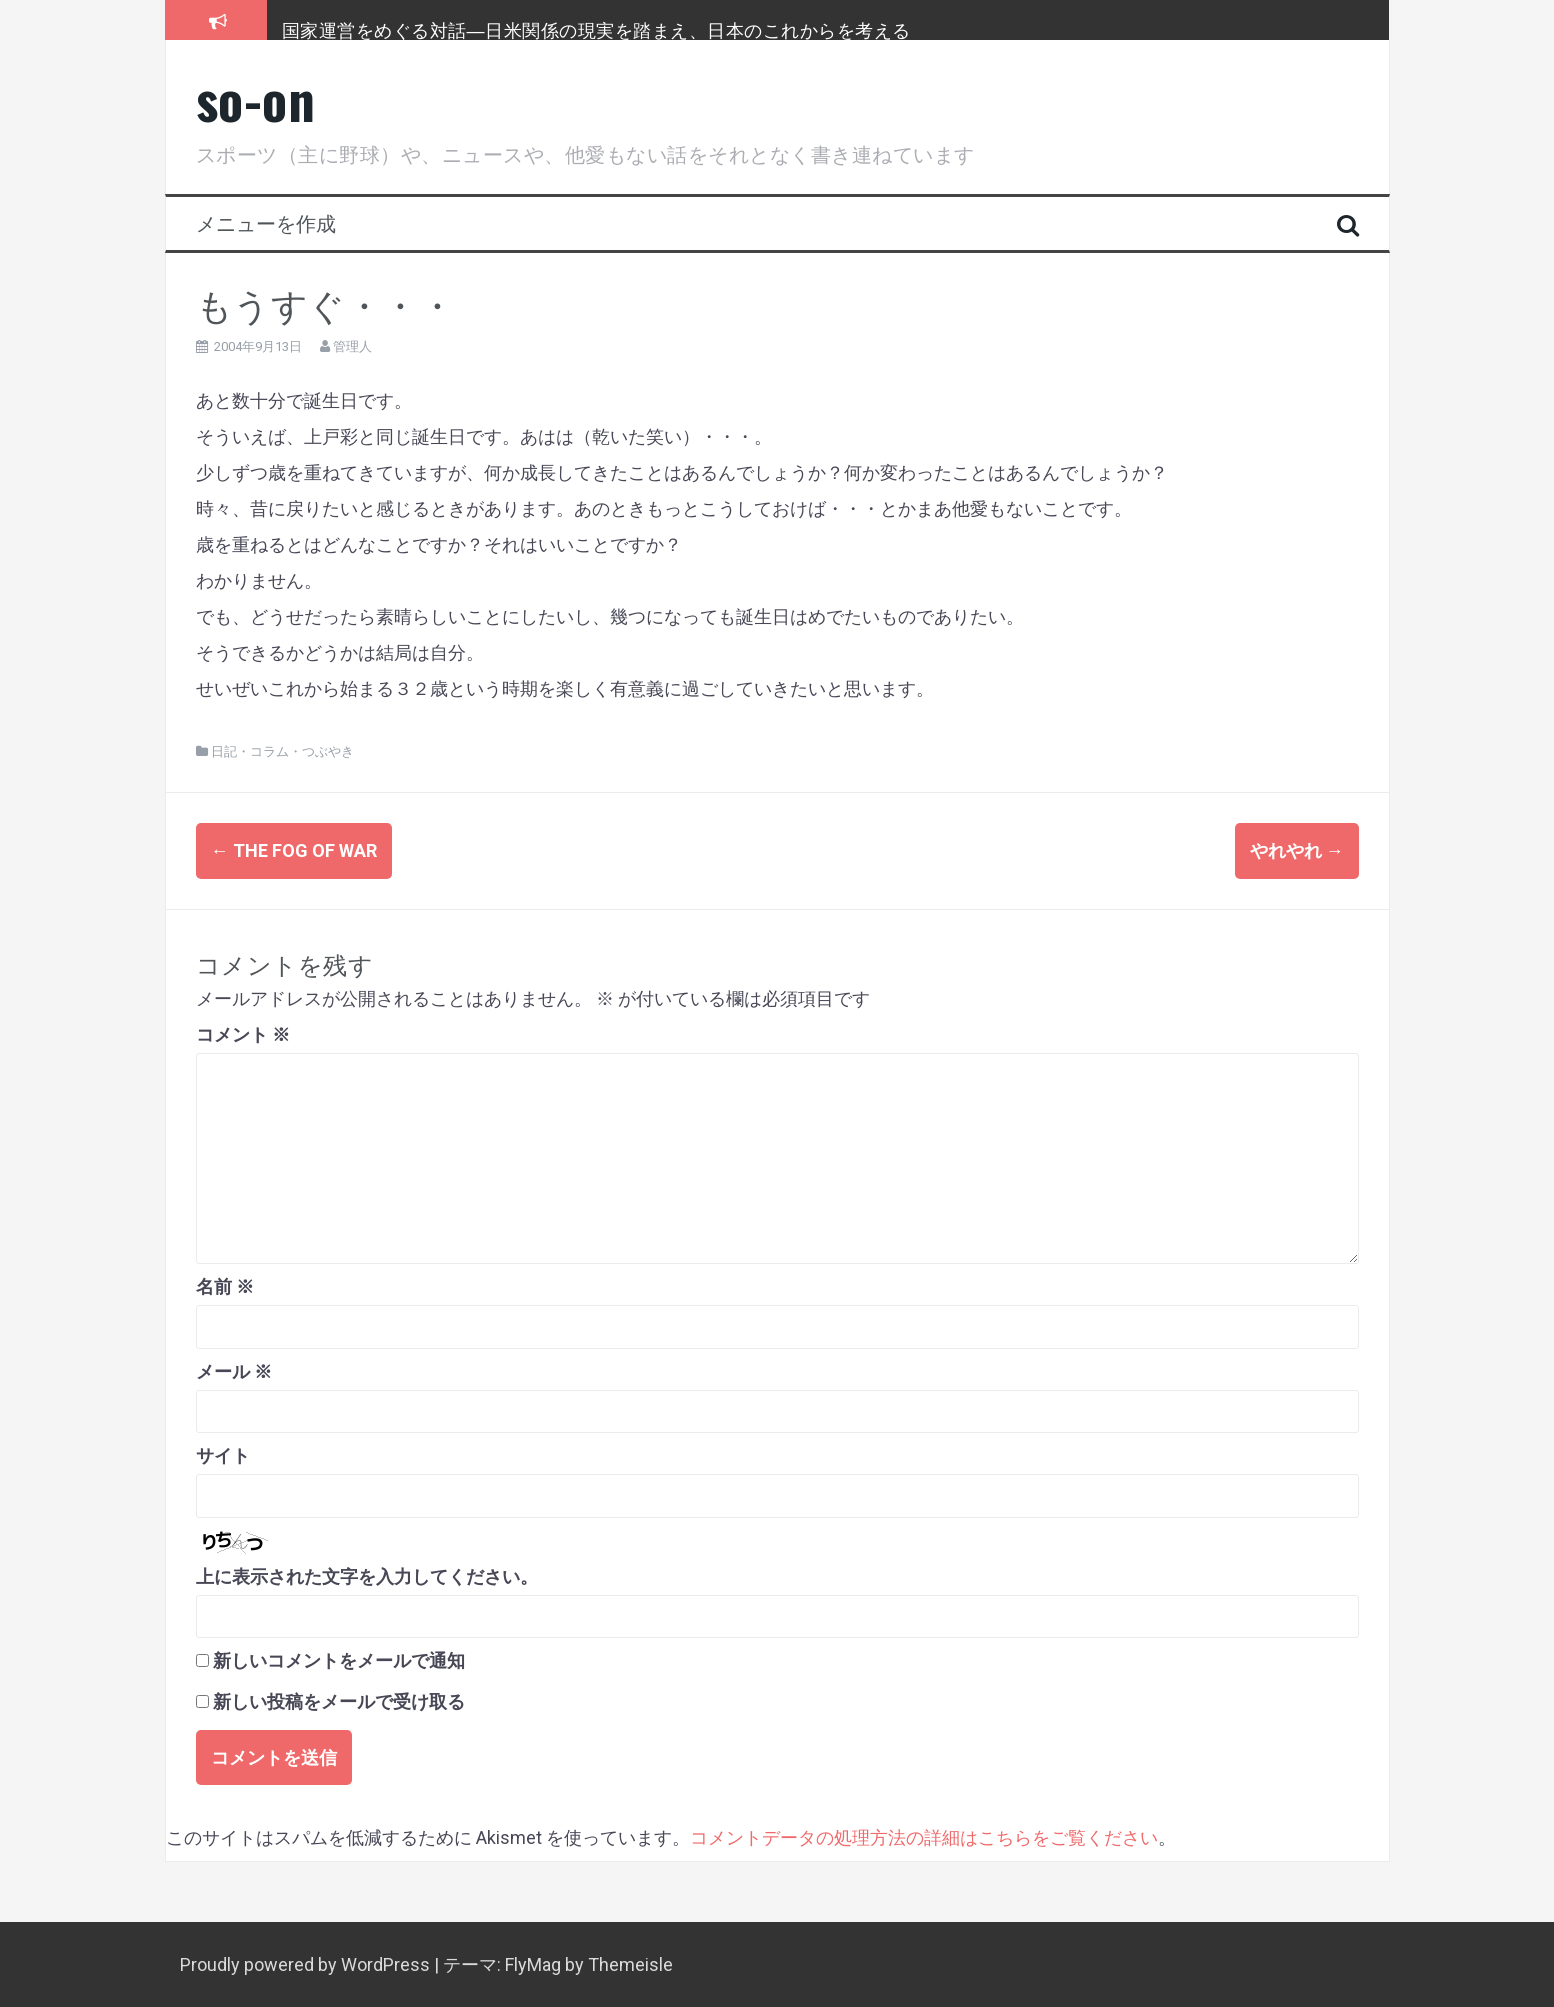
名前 (225, 1286)
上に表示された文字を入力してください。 (367, 1576)
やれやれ (1297, 850)
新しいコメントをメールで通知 (339, 1660)
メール (234, 1370)
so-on (256, 98)
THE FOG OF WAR (294, 850)
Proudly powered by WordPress (307, 1964)
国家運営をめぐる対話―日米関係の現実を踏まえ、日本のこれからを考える (596, 29)
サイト (223, 1455)
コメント (243, 1034)
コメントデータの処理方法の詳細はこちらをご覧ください (924, 1837)
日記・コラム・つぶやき (282, 751)
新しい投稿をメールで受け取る (339, 1701)
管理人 (352, 346)
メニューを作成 (266, 222)
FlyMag (533, 1964)
